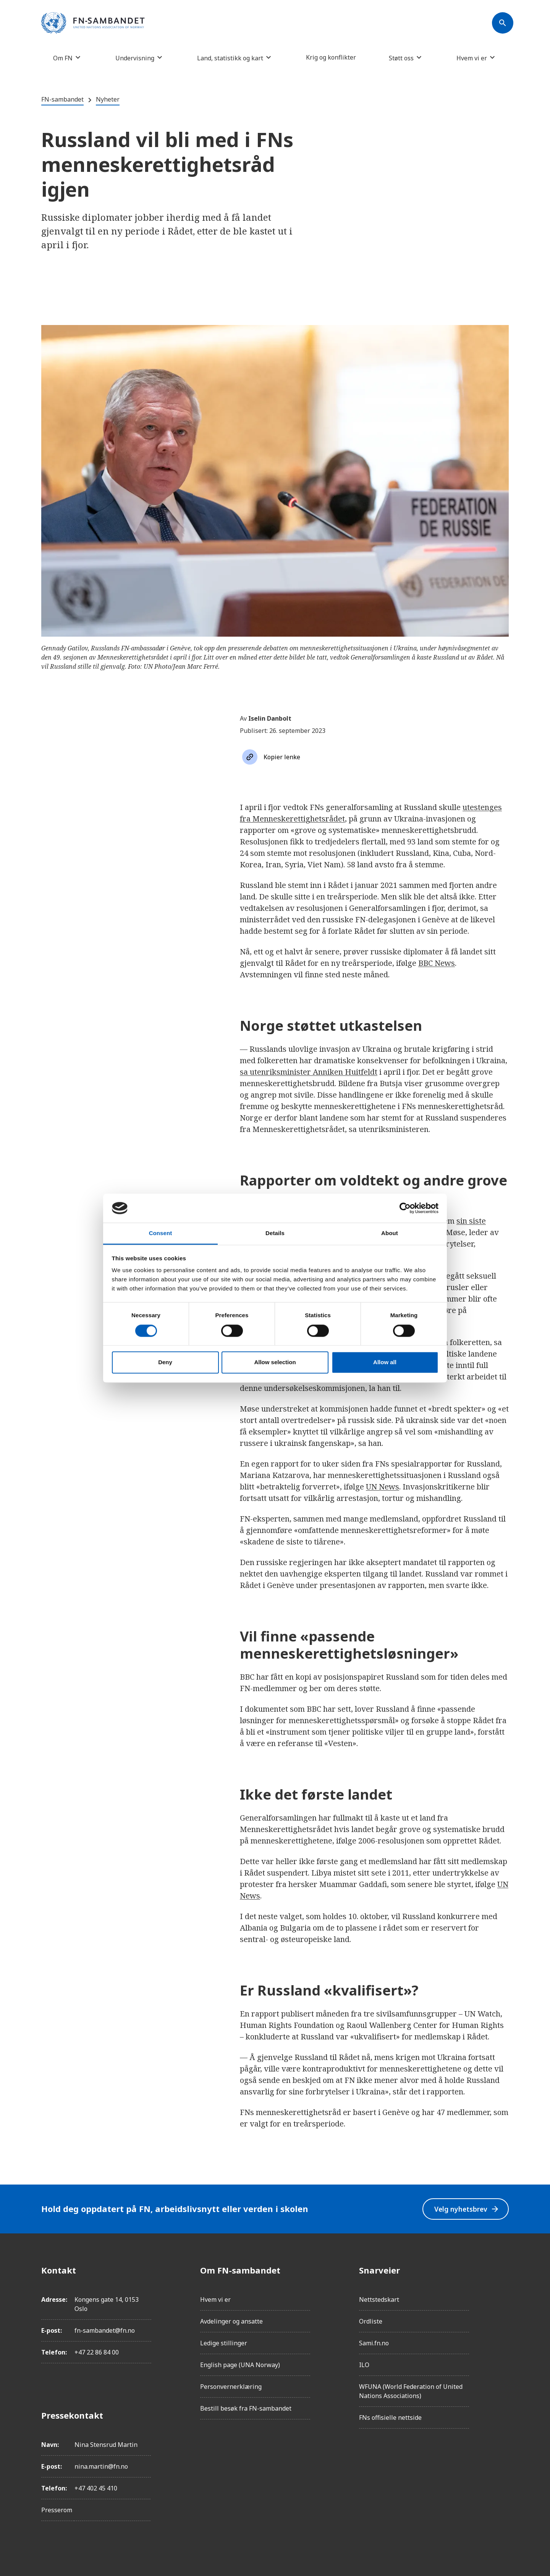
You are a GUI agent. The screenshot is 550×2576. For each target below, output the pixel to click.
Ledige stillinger (223, 2343)
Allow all (384, 1362)
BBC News (436, 963)
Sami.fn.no (374, 2343)
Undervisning (134, 58)
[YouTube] (503, 2356)
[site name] (93, 23)
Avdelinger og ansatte (231, 2321)
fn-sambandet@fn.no (104, 2330)
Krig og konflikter (331, 57)
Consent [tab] (160, 1233)
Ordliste (370, 2321)
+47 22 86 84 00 (96, 2352)
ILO (364, 2365)
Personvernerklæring (231, 2386)
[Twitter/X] (503, 2334)
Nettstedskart (379, 2299)
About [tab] (389, 1233)
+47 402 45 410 (95, 2488)
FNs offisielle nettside (390, 2417)
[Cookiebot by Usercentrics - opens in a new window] (405, 1208)
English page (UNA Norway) (240, 2365)
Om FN (63, 58)
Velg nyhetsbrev (465, 2209)
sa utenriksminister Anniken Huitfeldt (308, 1072)
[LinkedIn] (503, 2313)
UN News (382, 1486)
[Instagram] (503, 2291)
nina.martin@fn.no (101, 2466)
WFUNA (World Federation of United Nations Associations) (411, 2391)
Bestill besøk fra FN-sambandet (245, 2408)
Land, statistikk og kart (230, 58)
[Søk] (502, 23)
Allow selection (275, 1362)
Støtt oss (401, 58)
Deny (165, 1362)
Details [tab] (275, 1233)
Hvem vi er (471, 58)
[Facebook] (503, 2270)
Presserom (56, 2510)
